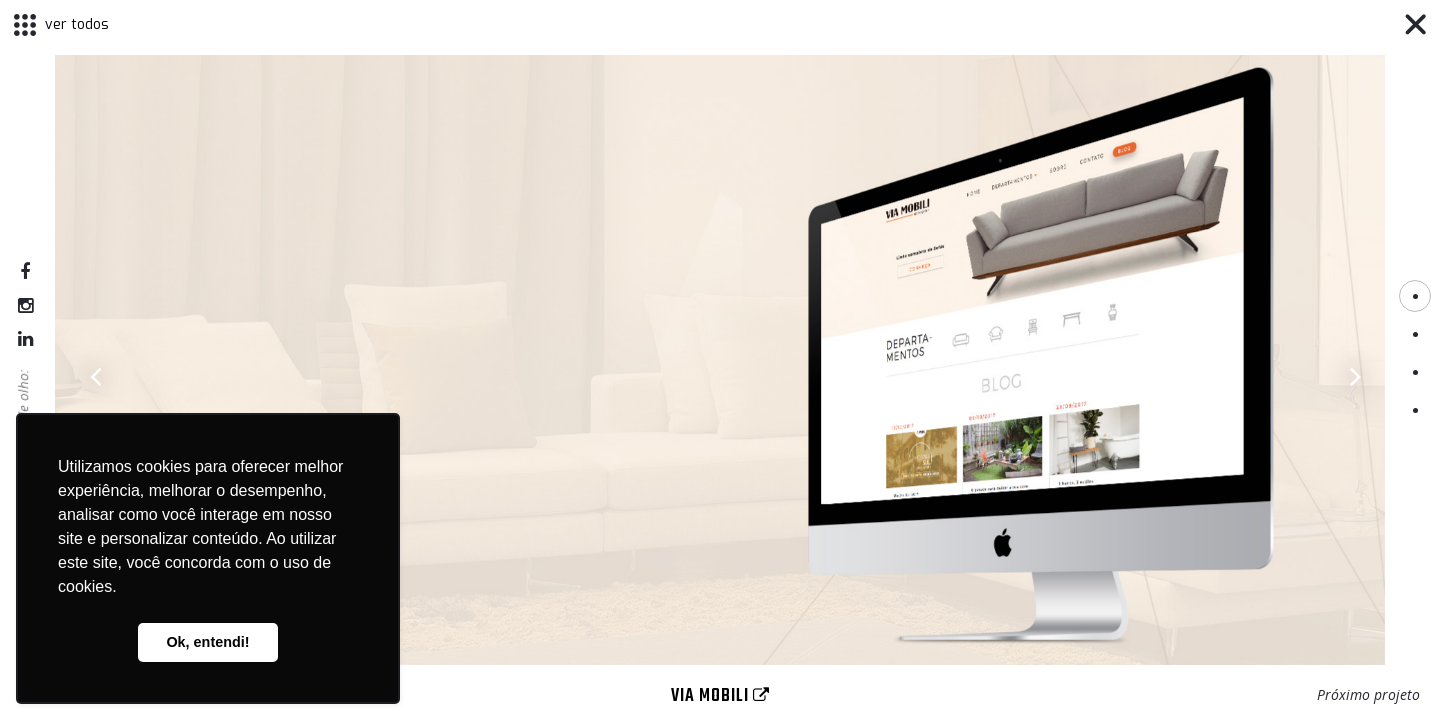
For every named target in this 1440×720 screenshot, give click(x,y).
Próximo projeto (1368, 694)
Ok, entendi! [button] (207, 642)
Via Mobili (720, 696)
